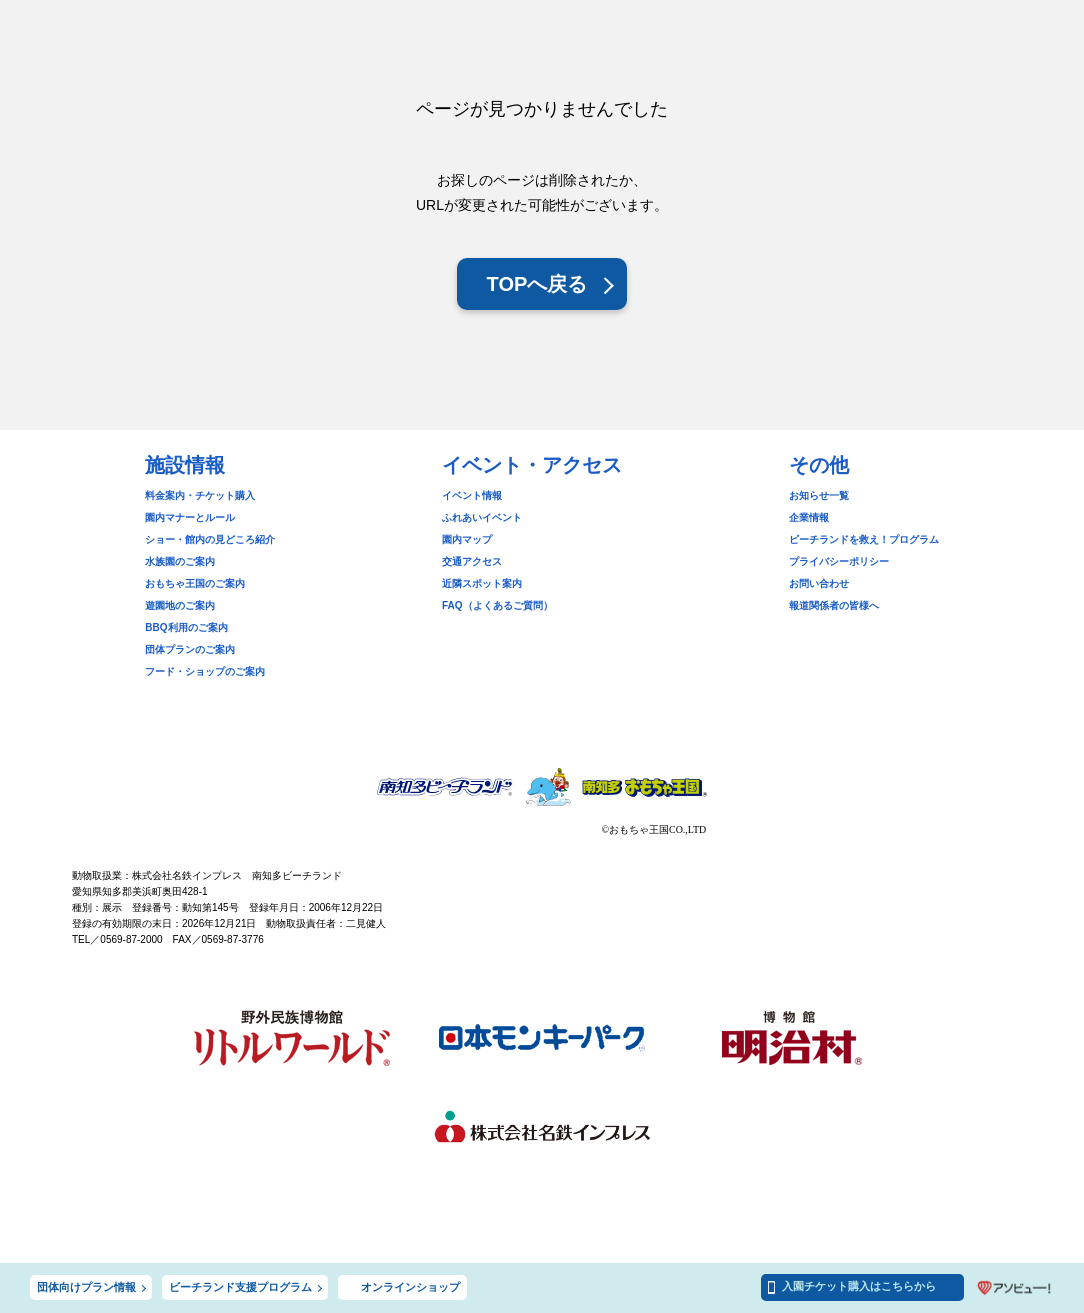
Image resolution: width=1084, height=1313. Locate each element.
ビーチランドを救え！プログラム (864, 539)
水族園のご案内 (180, 561)
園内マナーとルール (190, 517)
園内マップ (467, 539)
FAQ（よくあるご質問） (497, 605)
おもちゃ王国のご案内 (195, 583)
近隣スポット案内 (482, 583)
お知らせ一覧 (819, 495)
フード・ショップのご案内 (205, 671)
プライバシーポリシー (839, 561)
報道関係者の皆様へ (834, 605)
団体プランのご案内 (190, 649)
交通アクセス (472, 561)
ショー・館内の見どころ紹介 (210, 539)
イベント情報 (472, 495)
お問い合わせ (819, 583)
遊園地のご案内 (180, 605)
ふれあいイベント (482, 517)
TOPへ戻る (537, 284)
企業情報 (809, 517)
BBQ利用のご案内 (186, 627)
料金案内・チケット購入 (200, 495)
